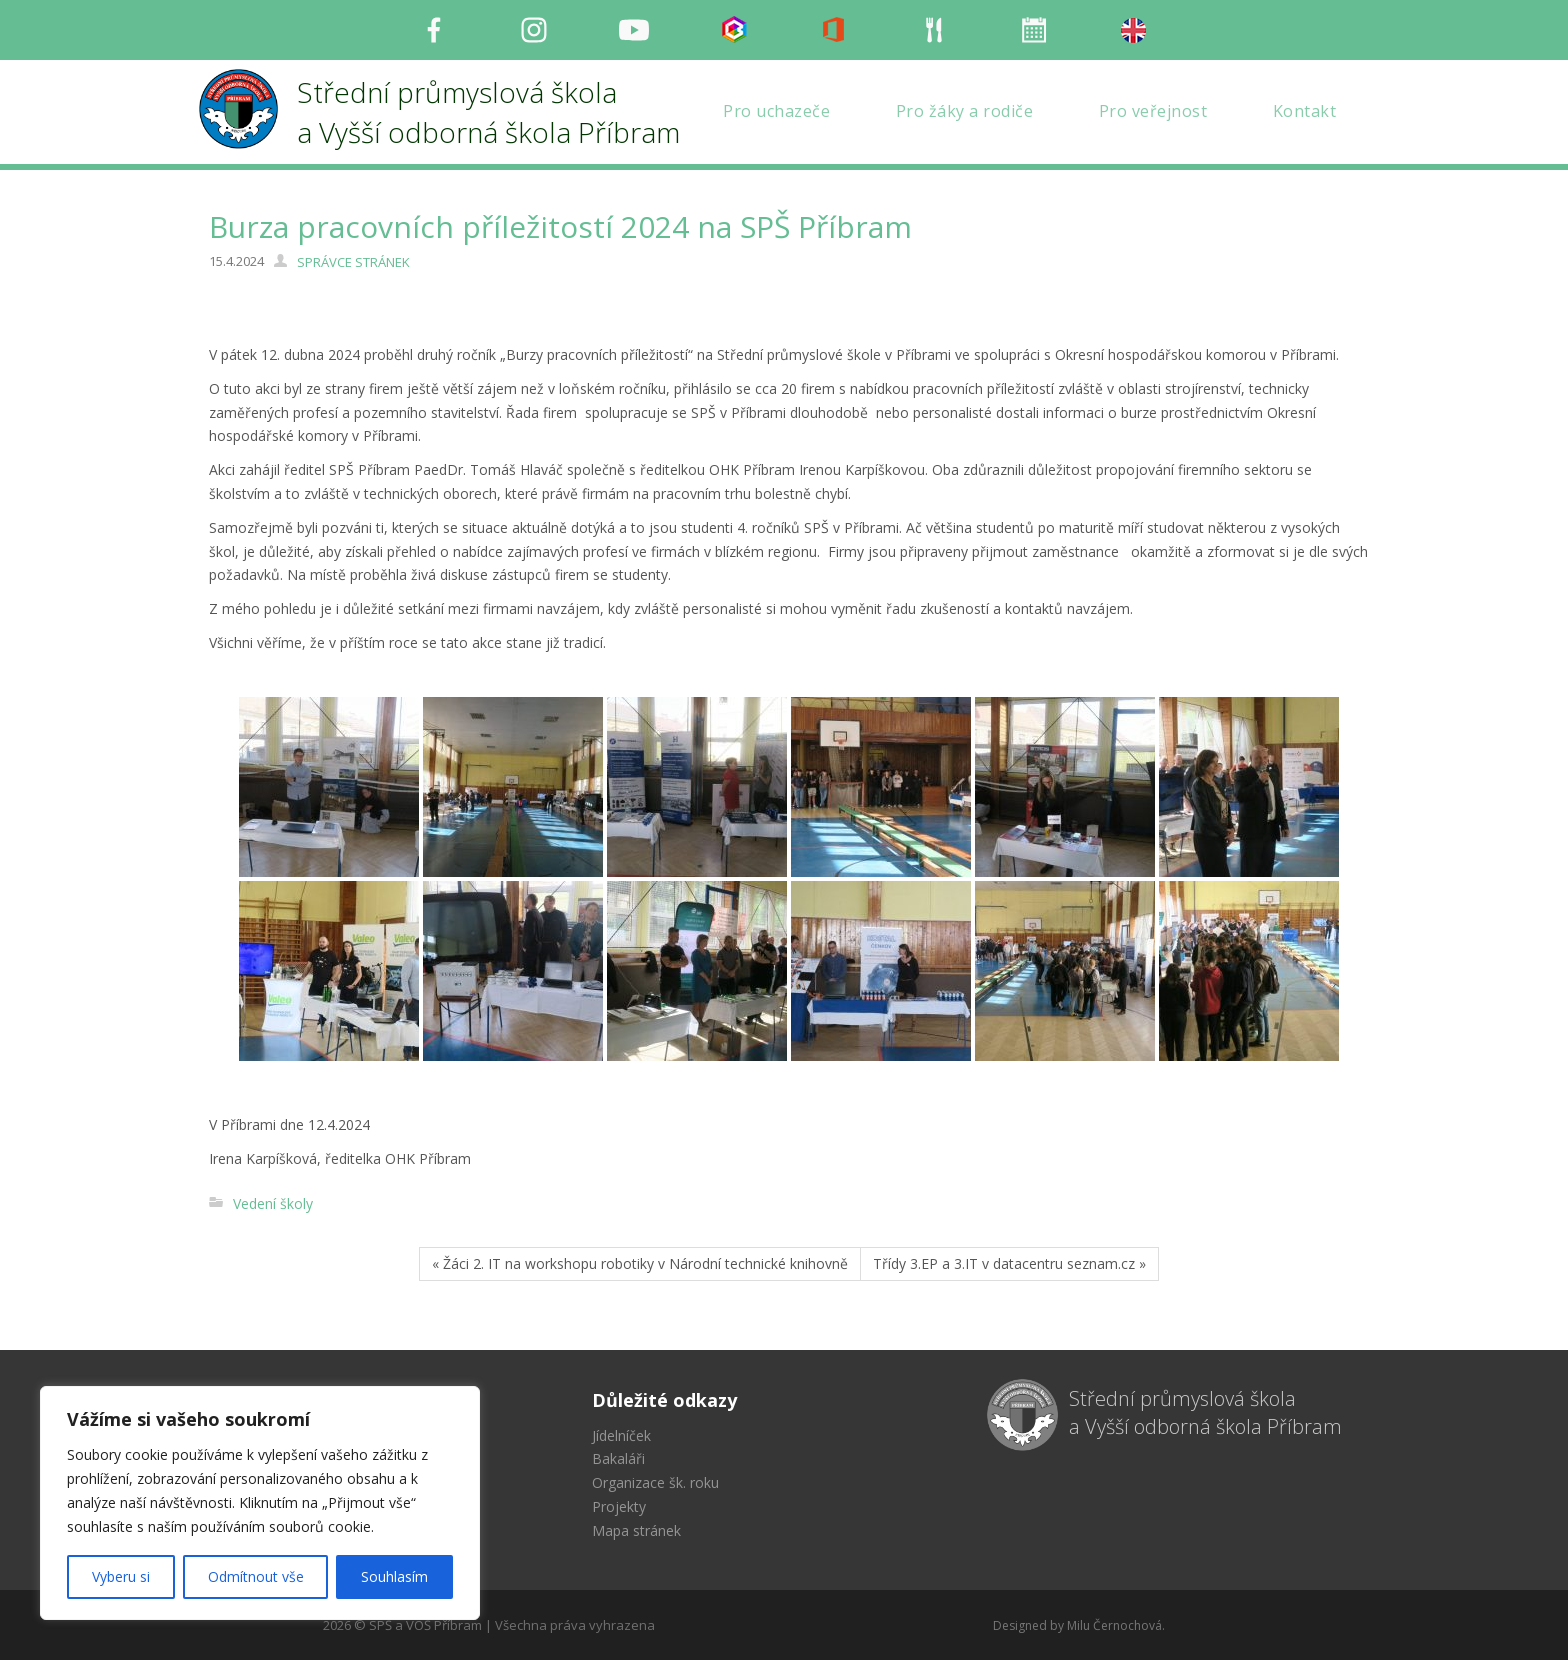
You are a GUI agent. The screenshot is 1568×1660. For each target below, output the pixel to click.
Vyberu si (121, 1576)
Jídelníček (621, 1435)
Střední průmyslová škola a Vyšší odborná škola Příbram (1205, 1413)
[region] (260, 1503)
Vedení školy (273, 1203)
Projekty (619, 1506)
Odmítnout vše (256, 1576)
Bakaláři (618, 1458)
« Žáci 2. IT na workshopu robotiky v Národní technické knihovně (640, 1263)
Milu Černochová (1114, 1625)
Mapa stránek (636, 1530)
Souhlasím (394, 1576)
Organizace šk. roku (655, 1482)
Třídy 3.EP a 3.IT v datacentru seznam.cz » (1009, 1263)
